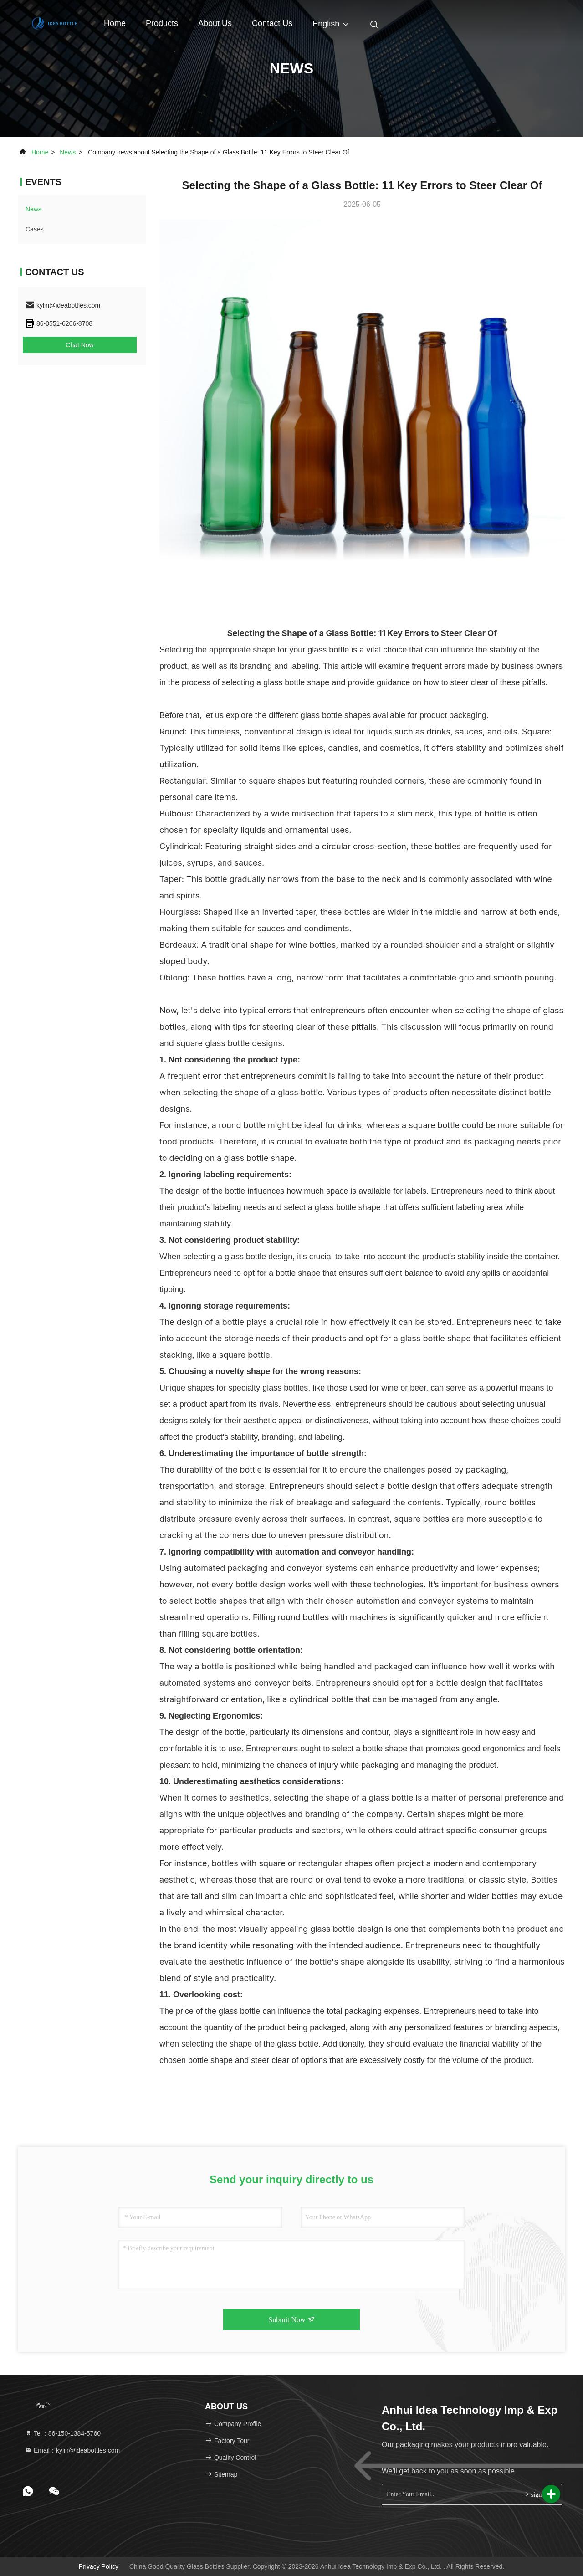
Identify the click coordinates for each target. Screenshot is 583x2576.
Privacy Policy (98, 2566)
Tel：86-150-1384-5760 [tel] (63, 2433)
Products (162, 23)
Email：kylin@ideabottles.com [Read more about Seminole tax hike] (72, 2450)
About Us (215, 23)
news (68, 152)
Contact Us (272, 23)
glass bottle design (257, 1256)
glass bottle (321, 715)
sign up (535, 2494)
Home (115, 23)
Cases (35, 229)
